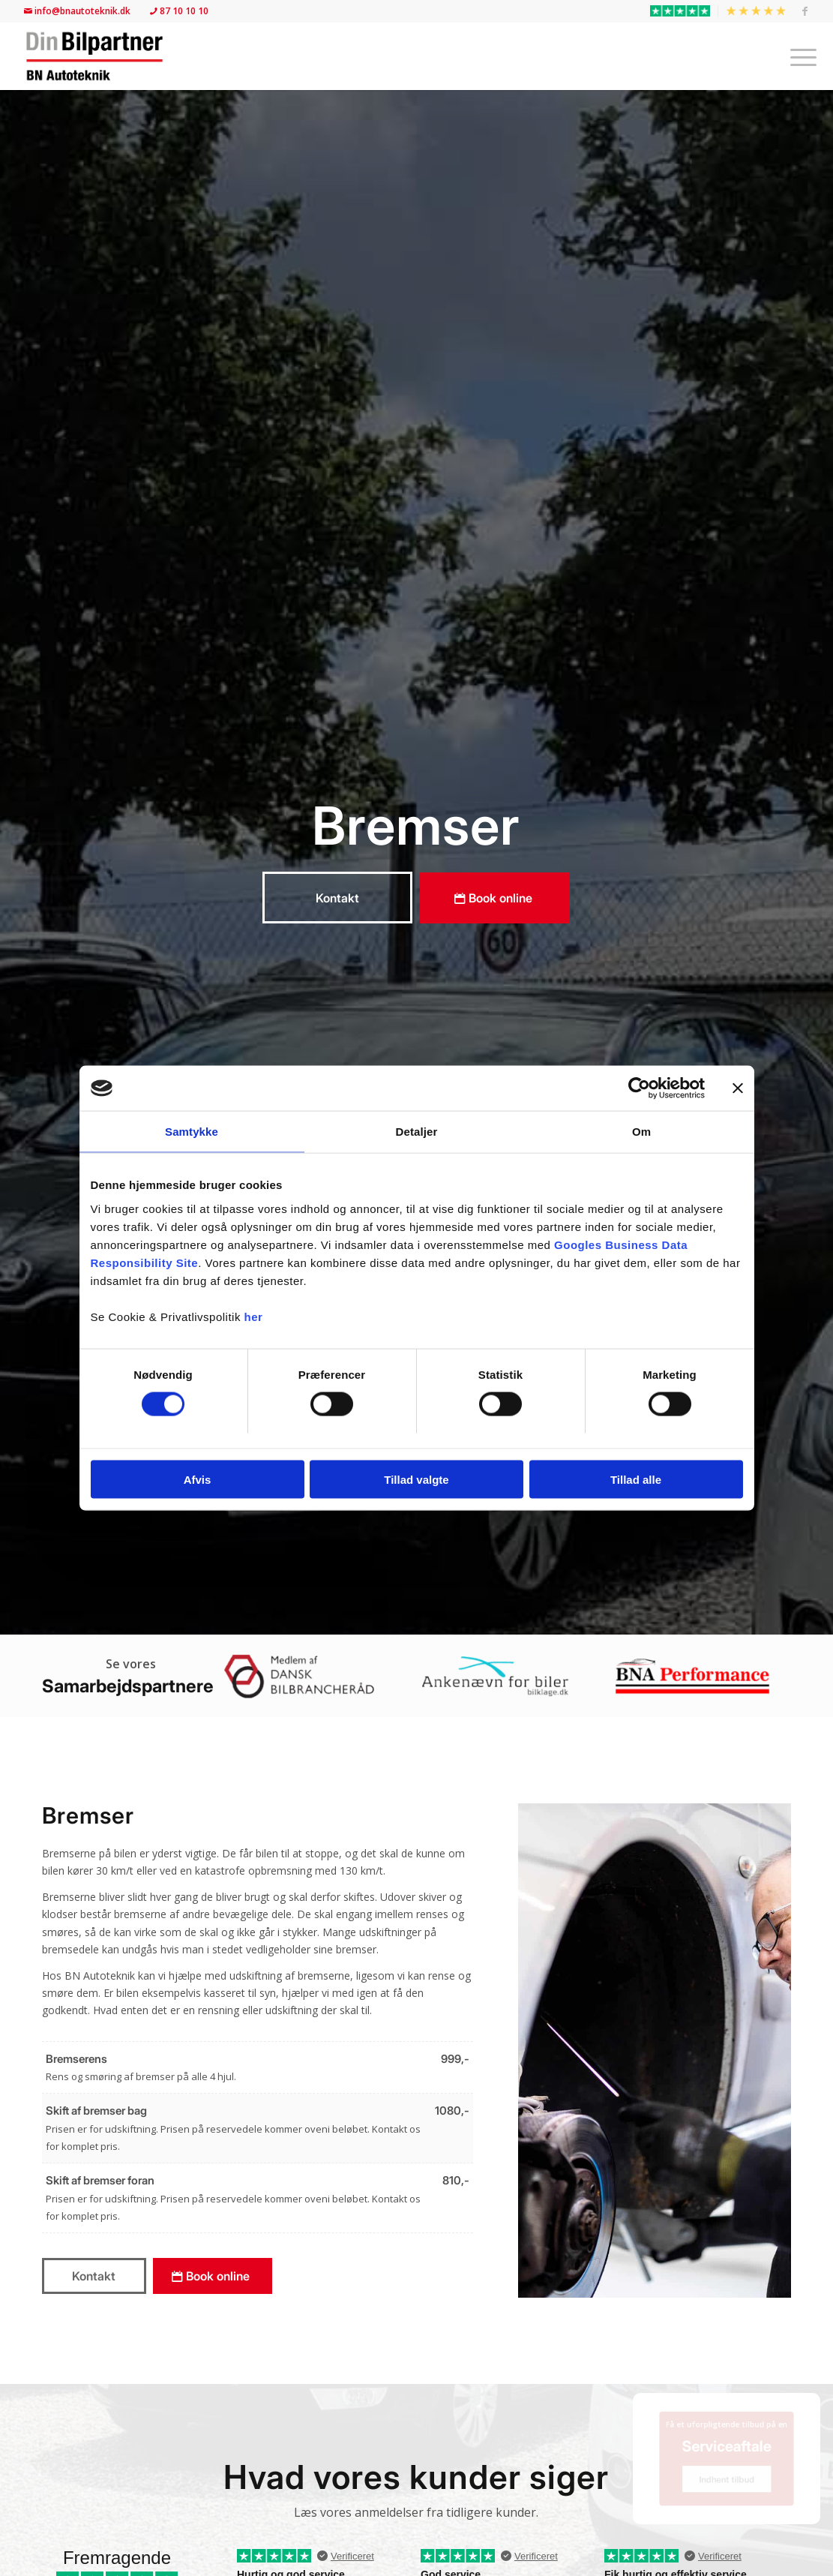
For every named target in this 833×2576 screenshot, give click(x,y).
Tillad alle (635, 1479)
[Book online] (495, 897)
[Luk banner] (738, 1088)
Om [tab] (641, 1131)
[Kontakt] (337, 897)
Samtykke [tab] (191, 1131)
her (253, 1316)
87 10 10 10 (178, 11)
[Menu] (799, 56)
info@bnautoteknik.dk (78, 11)
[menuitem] (680, 11)
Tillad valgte (416, 1479)
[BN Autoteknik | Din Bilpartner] (94, 56)
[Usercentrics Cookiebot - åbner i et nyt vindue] (639, 1088)
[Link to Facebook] (805, 11)
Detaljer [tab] (417, 1131)
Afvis (197, 1479)
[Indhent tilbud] (727, 2487)
